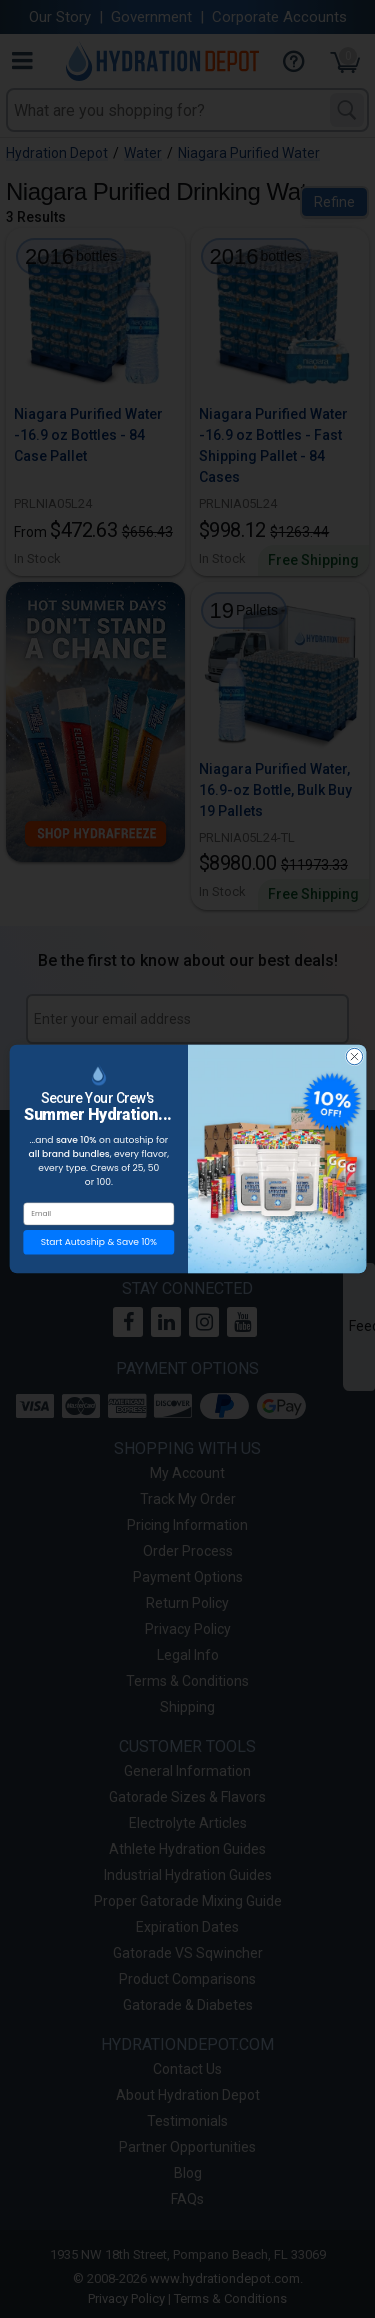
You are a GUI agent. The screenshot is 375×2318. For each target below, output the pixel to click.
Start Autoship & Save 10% (98, 1252)
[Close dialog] (354, 1067)
